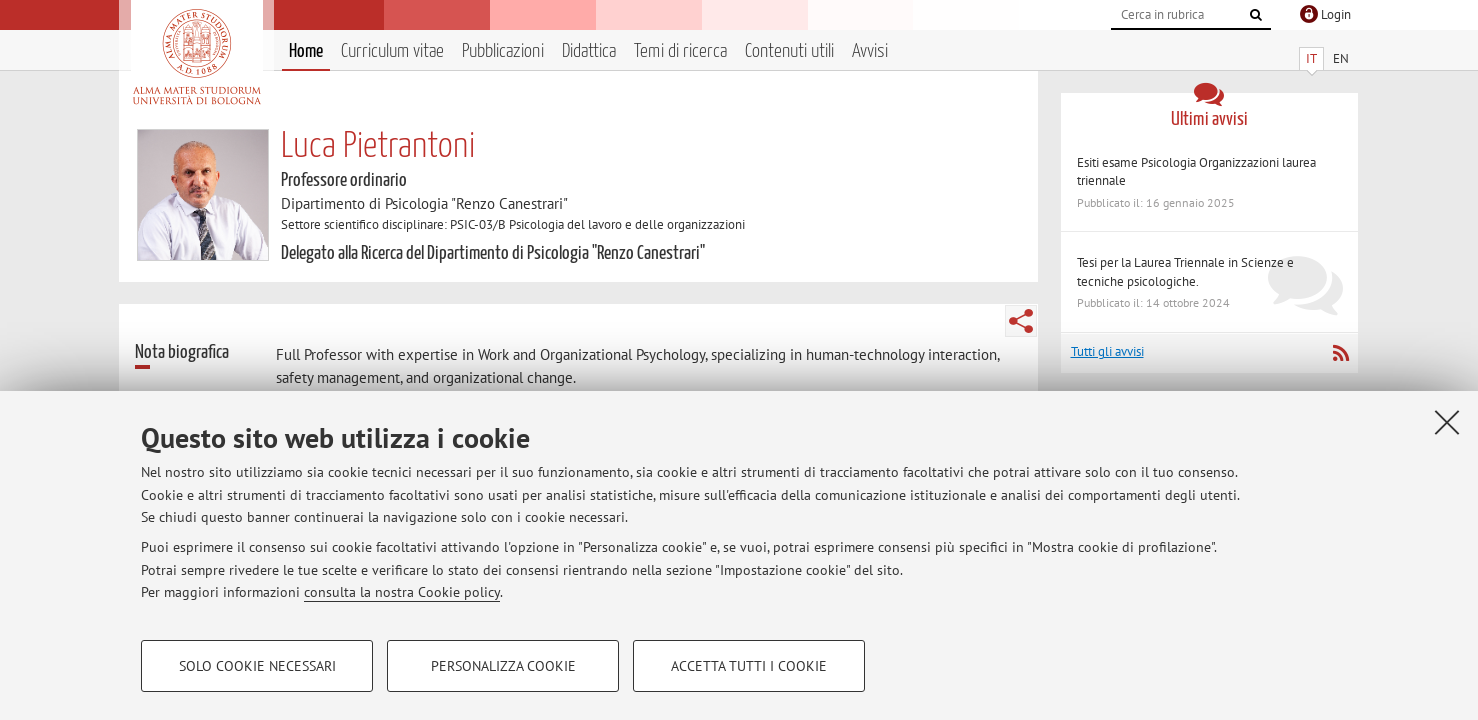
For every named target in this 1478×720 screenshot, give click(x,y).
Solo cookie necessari (257, 666)
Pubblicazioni (503, 51)
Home (306, 51)
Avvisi (870, 51)
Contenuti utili (789, 51)
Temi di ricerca (680, 51)
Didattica (589, 51)
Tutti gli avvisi (1107, 351)
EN (1341, 58)
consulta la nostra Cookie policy (402, 592)
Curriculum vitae (392, 51)
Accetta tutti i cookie (749, 666)
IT (1311, 58)
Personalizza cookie (503, 666)
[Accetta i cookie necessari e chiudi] (1447, 422)
